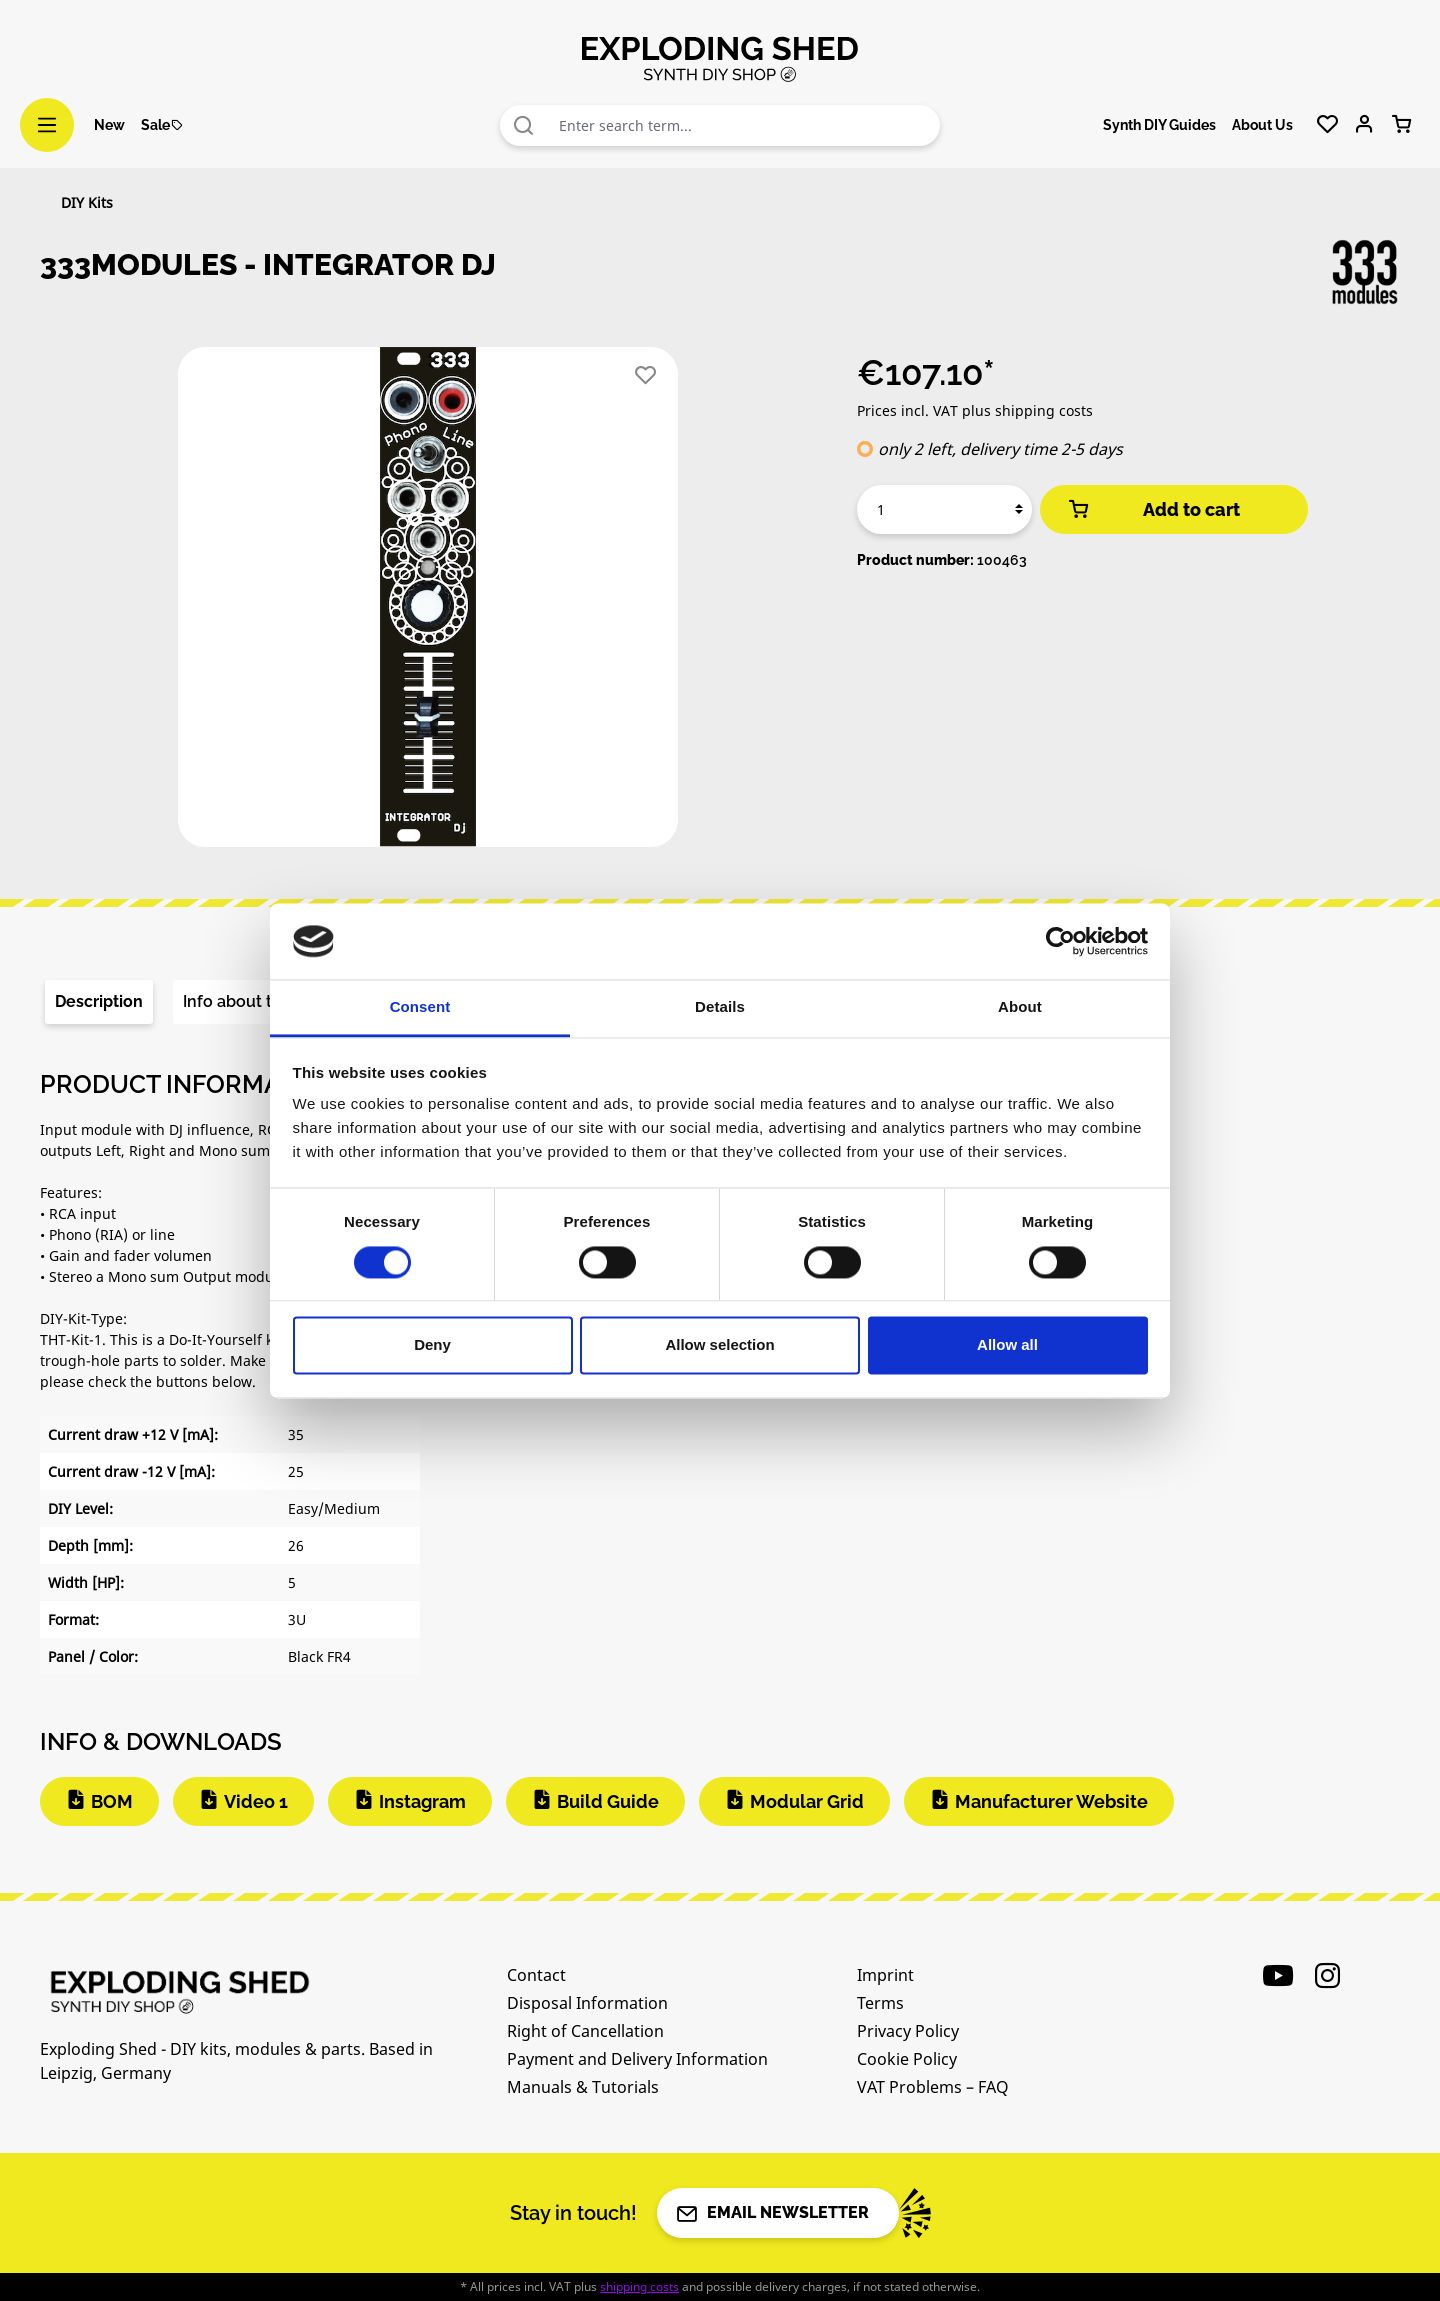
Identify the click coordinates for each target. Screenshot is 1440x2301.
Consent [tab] (420, 1007)
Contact (536, 1975)
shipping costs (639, 2286)
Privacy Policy (908, 2031)
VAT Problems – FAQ (933, 2087)
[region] (428, 605)
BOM (112, 1801)
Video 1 (256, 1801)
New (109, 125)
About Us (1262, 125)
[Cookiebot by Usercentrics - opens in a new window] (1060, 941)
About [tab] (1020, 1007)
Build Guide (608, 1801)
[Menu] (47, 125)
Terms (880, 2003)
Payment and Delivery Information (637, 2059)
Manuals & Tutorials (583, 2087)
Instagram (422, 1801)
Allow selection (719, 1345)
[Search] (524, 125)
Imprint (885, 1975)
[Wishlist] (1327, 125)
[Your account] (1364, 125)
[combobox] (744, 125)
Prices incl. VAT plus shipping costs (975, 410)
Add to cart (1153, 509)
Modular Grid (807, 1801)
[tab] (99, 1002)
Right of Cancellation (585, 2031)
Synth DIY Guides (1159, 125)
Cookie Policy (907, 2059)
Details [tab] (720, 1007)
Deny (432, 1345)
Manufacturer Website (1051, 1801)
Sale (162, 125)
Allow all (1007, 1345)
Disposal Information (587, 2003)
